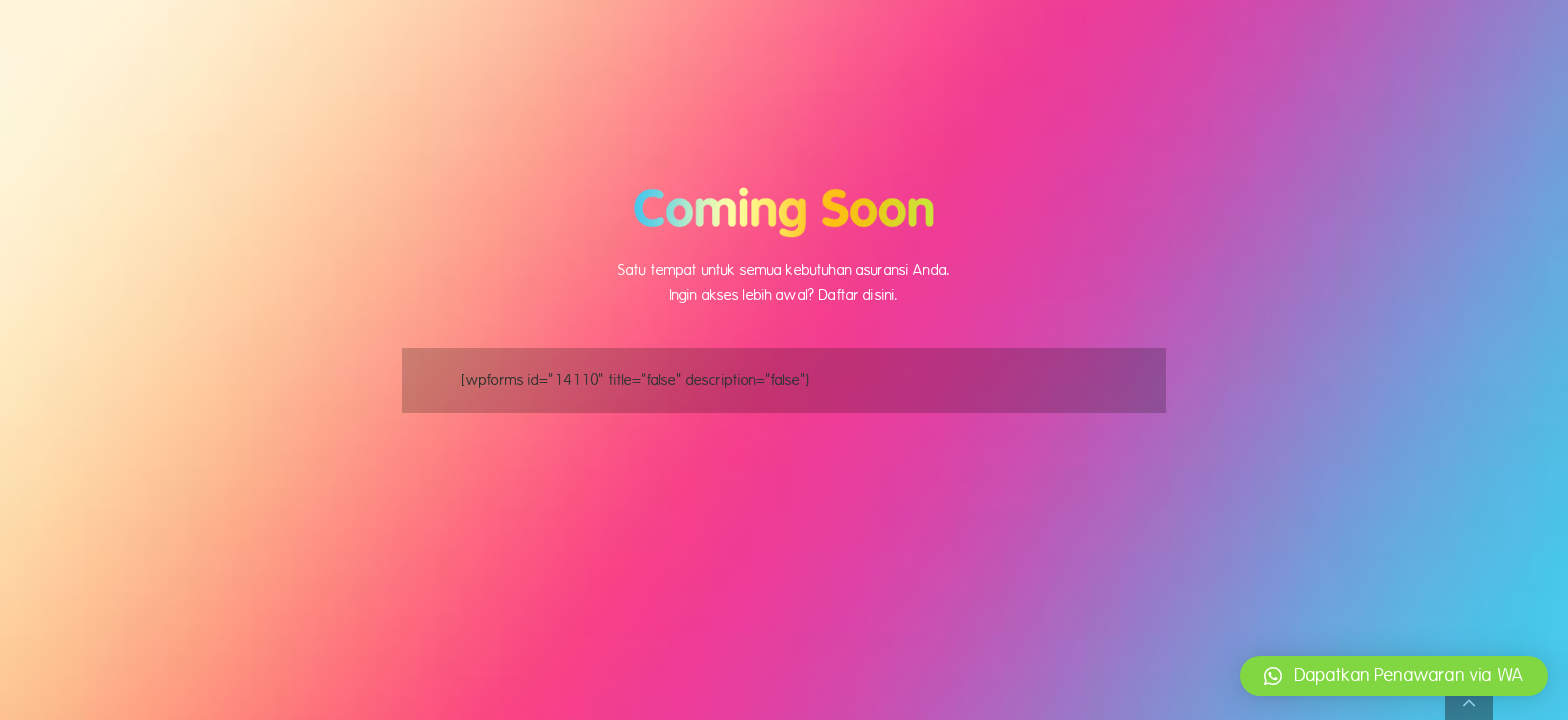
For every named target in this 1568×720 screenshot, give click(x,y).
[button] (1394, 676)
